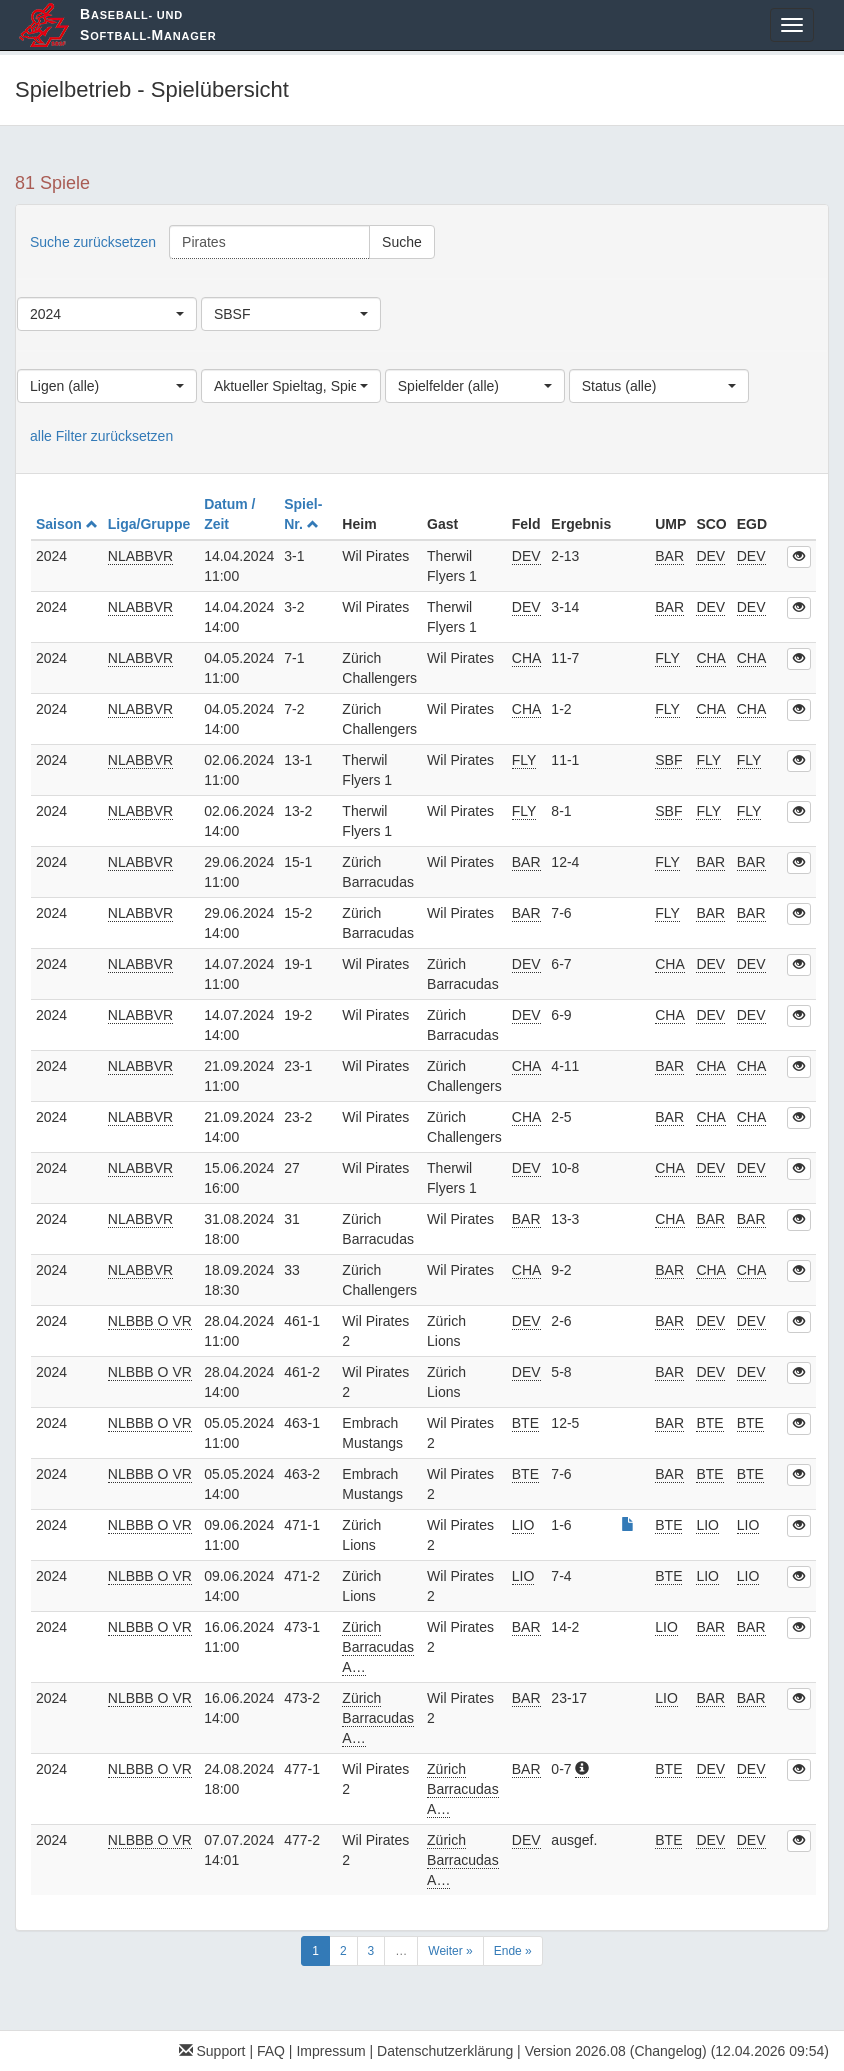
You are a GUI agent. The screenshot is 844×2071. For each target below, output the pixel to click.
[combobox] (107, 314)
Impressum (330, 2051)
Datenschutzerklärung (445, 2051)
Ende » (513, 1951)
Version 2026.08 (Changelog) (616, 2051)
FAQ (271, 2051)
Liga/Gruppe (151, 524)
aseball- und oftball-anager (148, 24)
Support (212, 2051)
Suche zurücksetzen (93, 242)
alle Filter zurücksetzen (101, 436)
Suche (402, 242)
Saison (67, 524)
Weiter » (450, 1951)
